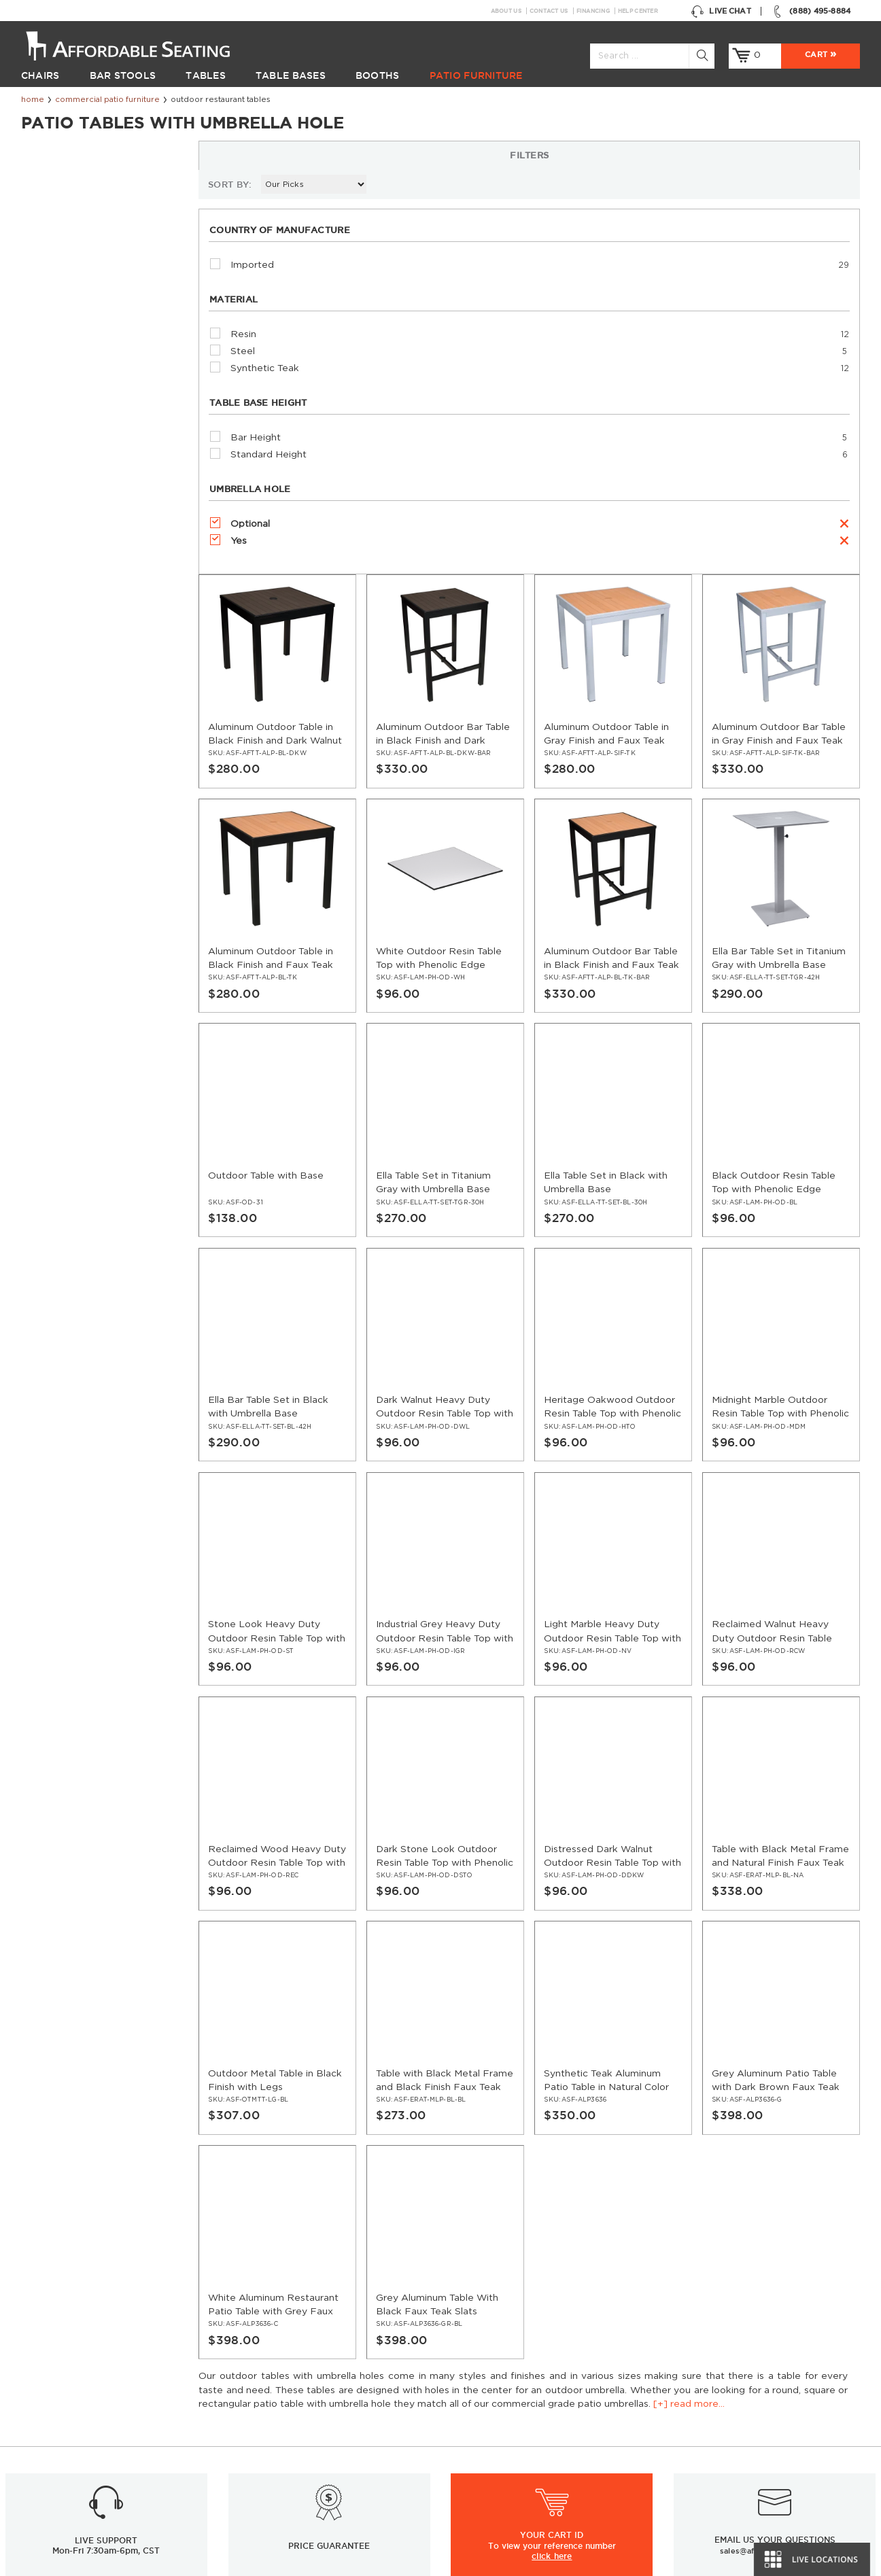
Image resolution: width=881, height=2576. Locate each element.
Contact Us (549, 10)
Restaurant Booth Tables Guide (735, 2525)
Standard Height (80, 474)
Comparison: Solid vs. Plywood (733, 2462)
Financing (593, 10)
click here (552, 2171)
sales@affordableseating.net (774, 2165)
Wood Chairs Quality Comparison (740, 2445)
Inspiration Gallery (706, 2367)
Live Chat (721, 11)
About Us (506, 10)
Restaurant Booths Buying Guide (308, 2445)
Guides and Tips (271, 2414)
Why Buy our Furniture (716, 2493)
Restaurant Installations (288, 2399)
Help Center (638, 10)
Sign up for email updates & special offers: (223, 2253)
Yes (50, 560)
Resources (259, 2367)
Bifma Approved (701, 2477)
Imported (64, 284)
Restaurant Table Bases (73, 2399)
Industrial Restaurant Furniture (303, 2430)
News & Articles (270, 2382)
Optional (62, 543)
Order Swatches (702, 2382)
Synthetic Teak (76, 388)
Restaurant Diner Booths (76, 2462)
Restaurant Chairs (61, 2351)
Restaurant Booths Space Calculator (747, 2509)
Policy (464, 2399)
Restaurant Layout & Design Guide (742, 2399)
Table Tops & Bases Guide (722, 2430)
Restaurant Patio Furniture (80, 2445)
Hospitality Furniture (66, 2477)
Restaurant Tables (60, 2382)
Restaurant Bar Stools (70, 2367)
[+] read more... (132, 174)
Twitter (639, 2254)
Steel (54, 371)
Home (32, 99)
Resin (55, 354)
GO (529, 2254)
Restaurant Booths (63, 2430)
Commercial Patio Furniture (107, 99)
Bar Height (67, 457)
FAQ (460, 2382)
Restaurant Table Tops (69, 2414)
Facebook (612, 2254)
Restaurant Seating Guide (723, 2414)
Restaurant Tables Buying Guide (306, 2462)
